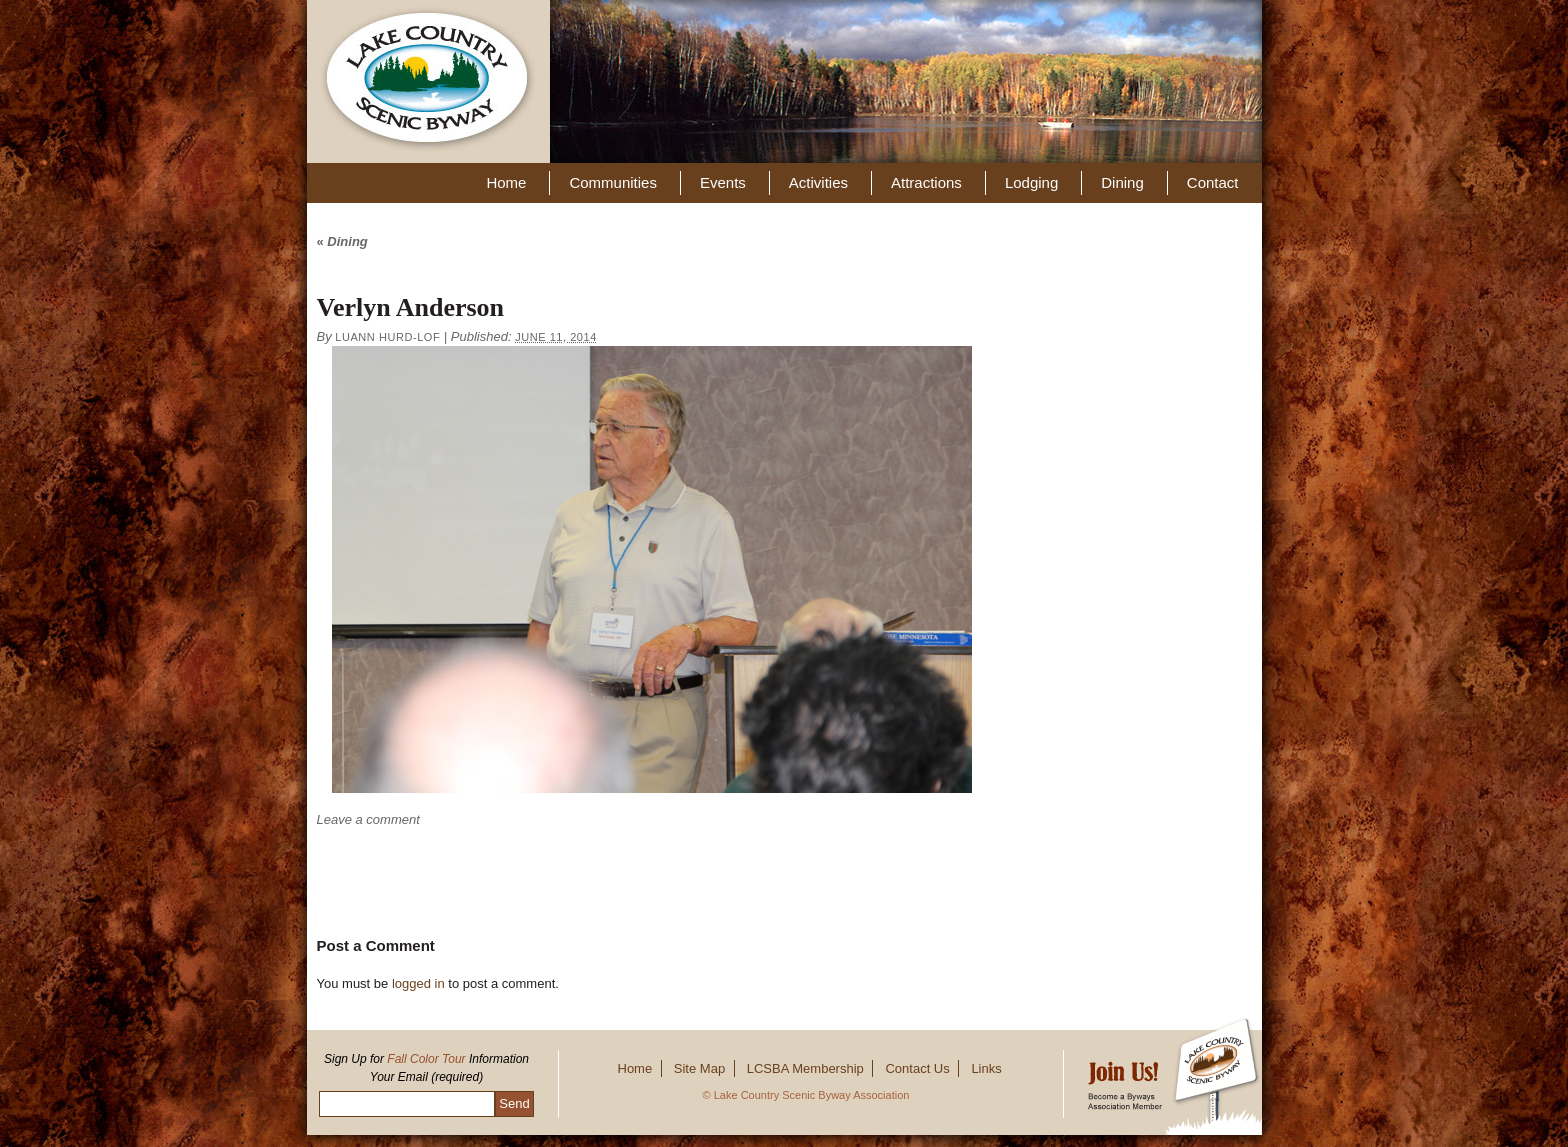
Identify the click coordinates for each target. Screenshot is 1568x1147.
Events (723, 182)
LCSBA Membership (805, 1068)
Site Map (699, 1068)
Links (986, 1068)
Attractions (926, 182)
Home (506, 182)
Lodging (1031, 182)
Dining (1122, 182)
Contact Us (917, 1068)
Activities (818, 182)
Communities (613, 182)
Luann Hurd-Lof (387, 337)
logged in (418, 983)
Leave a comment (368, 819)
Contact (1213, 182)
